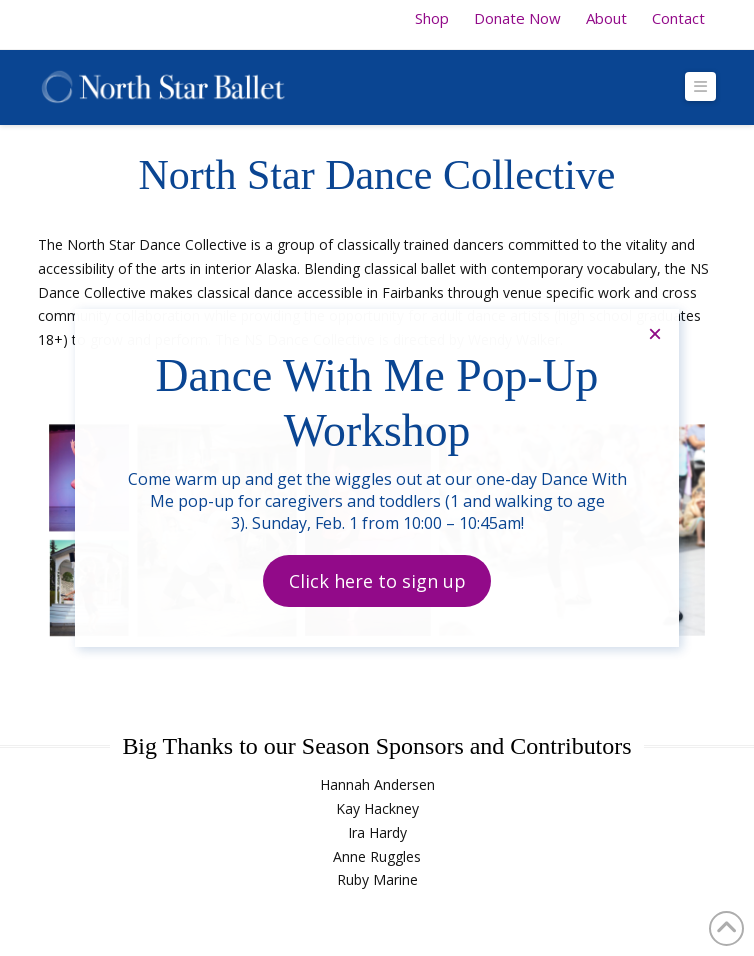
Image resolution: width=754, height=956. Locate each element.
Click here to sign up (377, 581)
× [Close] (655, 333)
